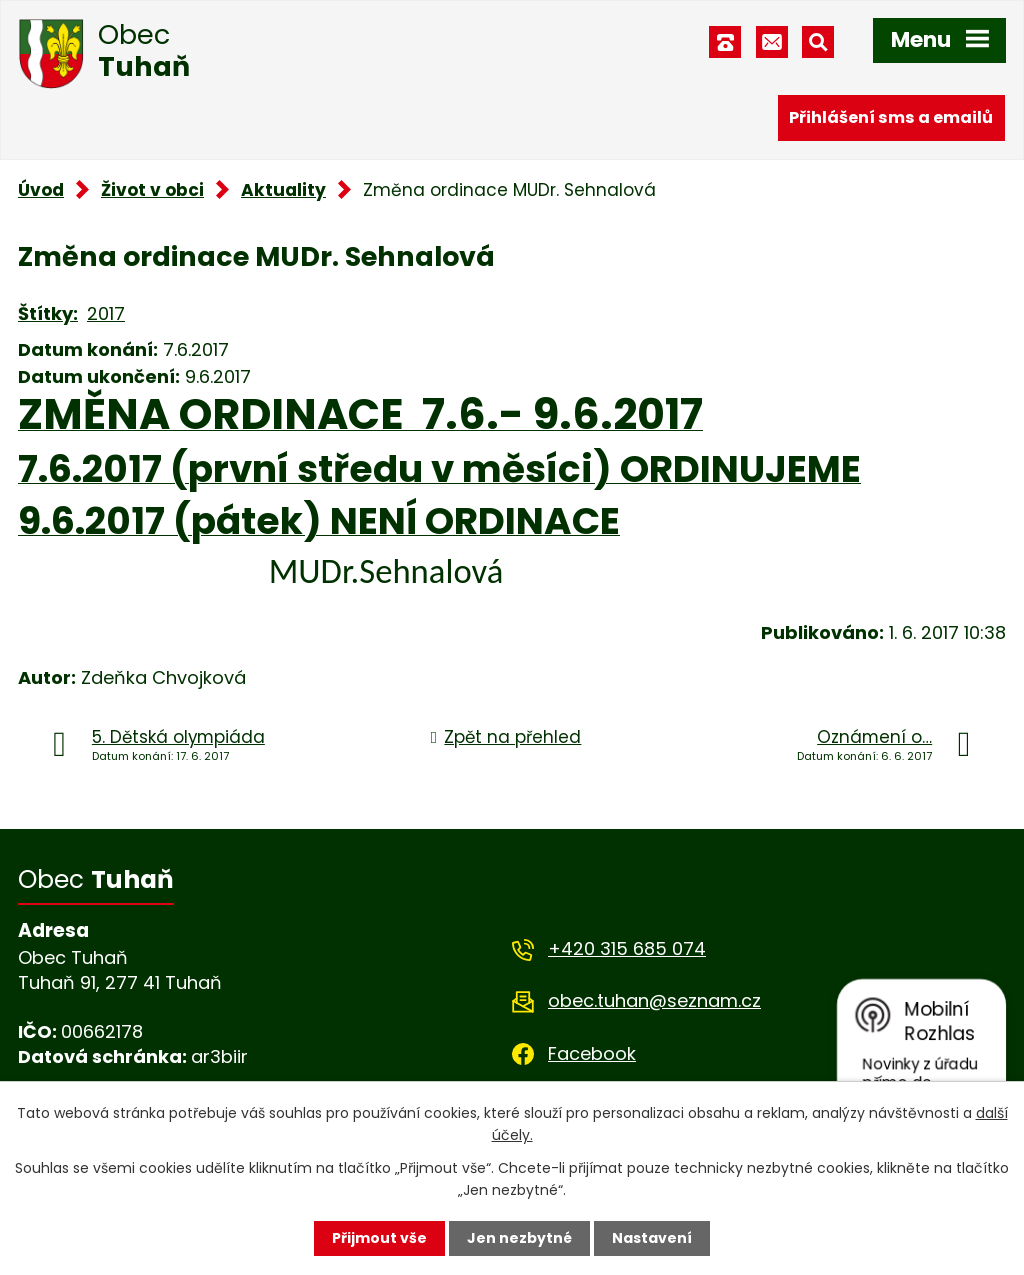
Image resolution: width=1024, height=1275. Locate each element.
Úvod (41, 190)
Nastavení (652, 1238)
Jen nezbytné (519, 1238)
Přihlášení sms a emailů (891, 117)
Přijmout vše (379, 1238)
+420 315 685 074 (627, 948)
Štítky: (48, 313)
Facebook (592, 1053)
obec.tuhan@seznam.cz (654, 1000)
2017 (106, 313)
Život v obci (152, 190)
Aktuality (283, 190)
